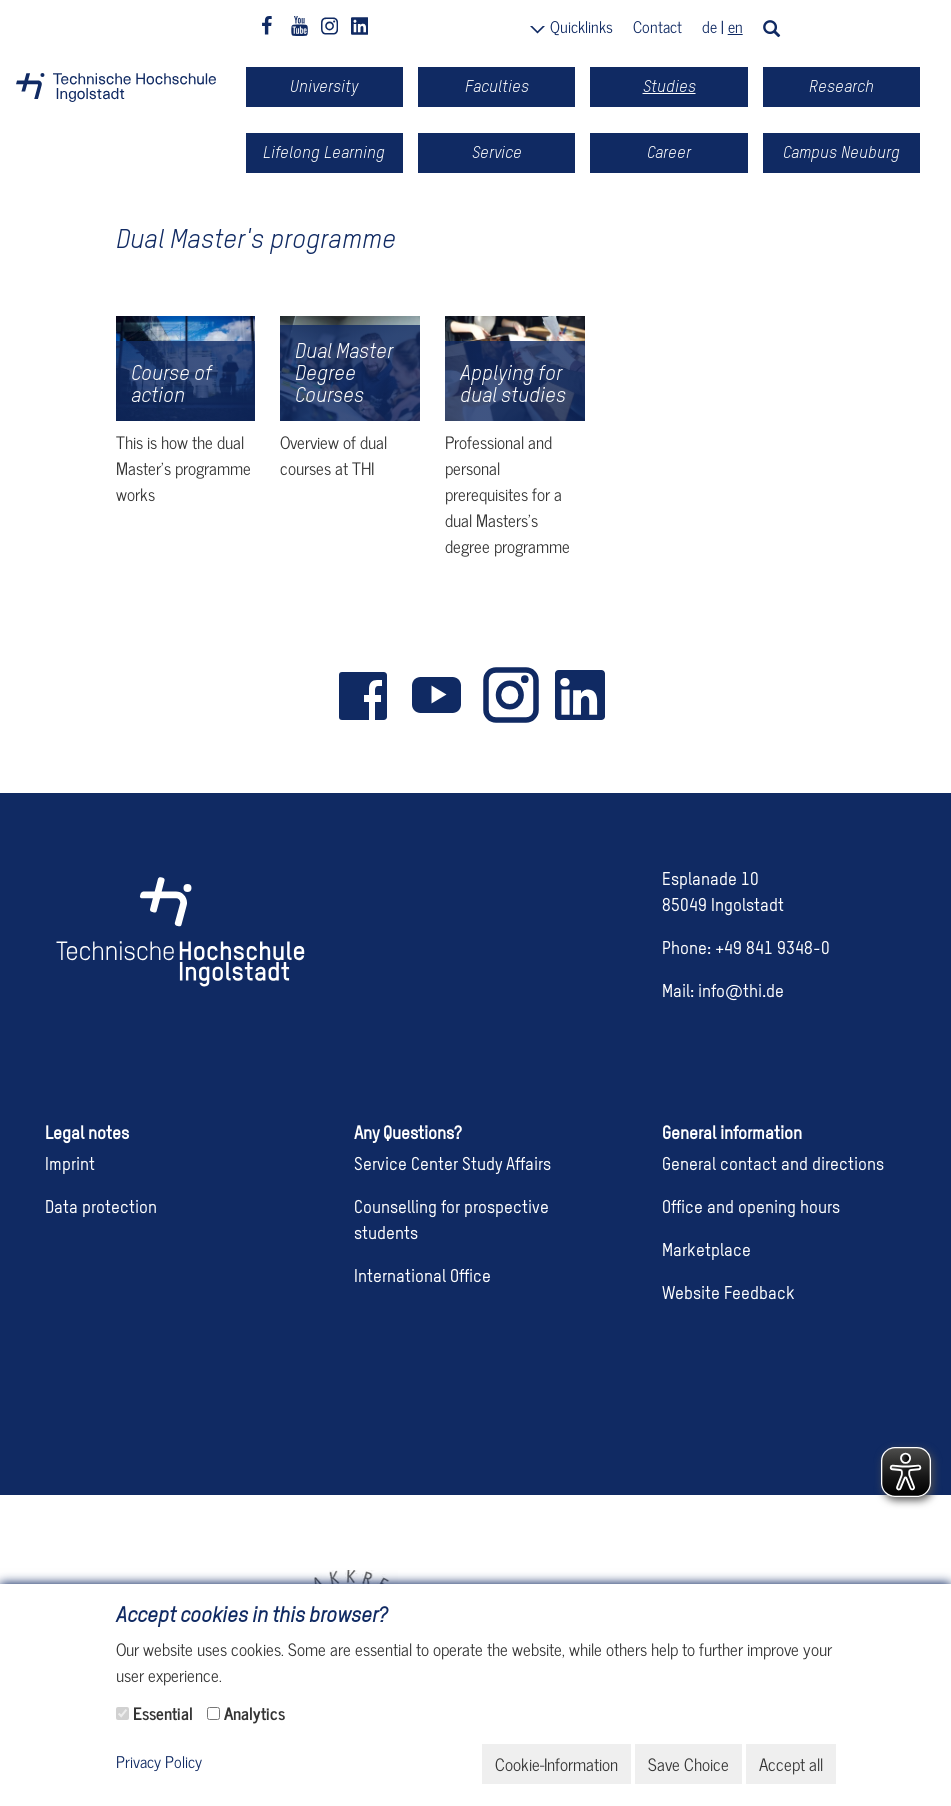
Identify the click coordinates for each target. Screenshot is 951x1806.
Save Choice (688, 1764)
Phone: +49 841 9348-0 (746, 949)
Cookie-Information (556, 1764)
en (735, 26)
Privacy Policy (159, 1762)
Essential (163, 1713)
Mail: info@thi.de (723, 992)
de (709, 26)
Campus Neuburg (841, 152)
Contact (657, 26)
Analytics (254, 1713)
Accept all (791, 1764)
